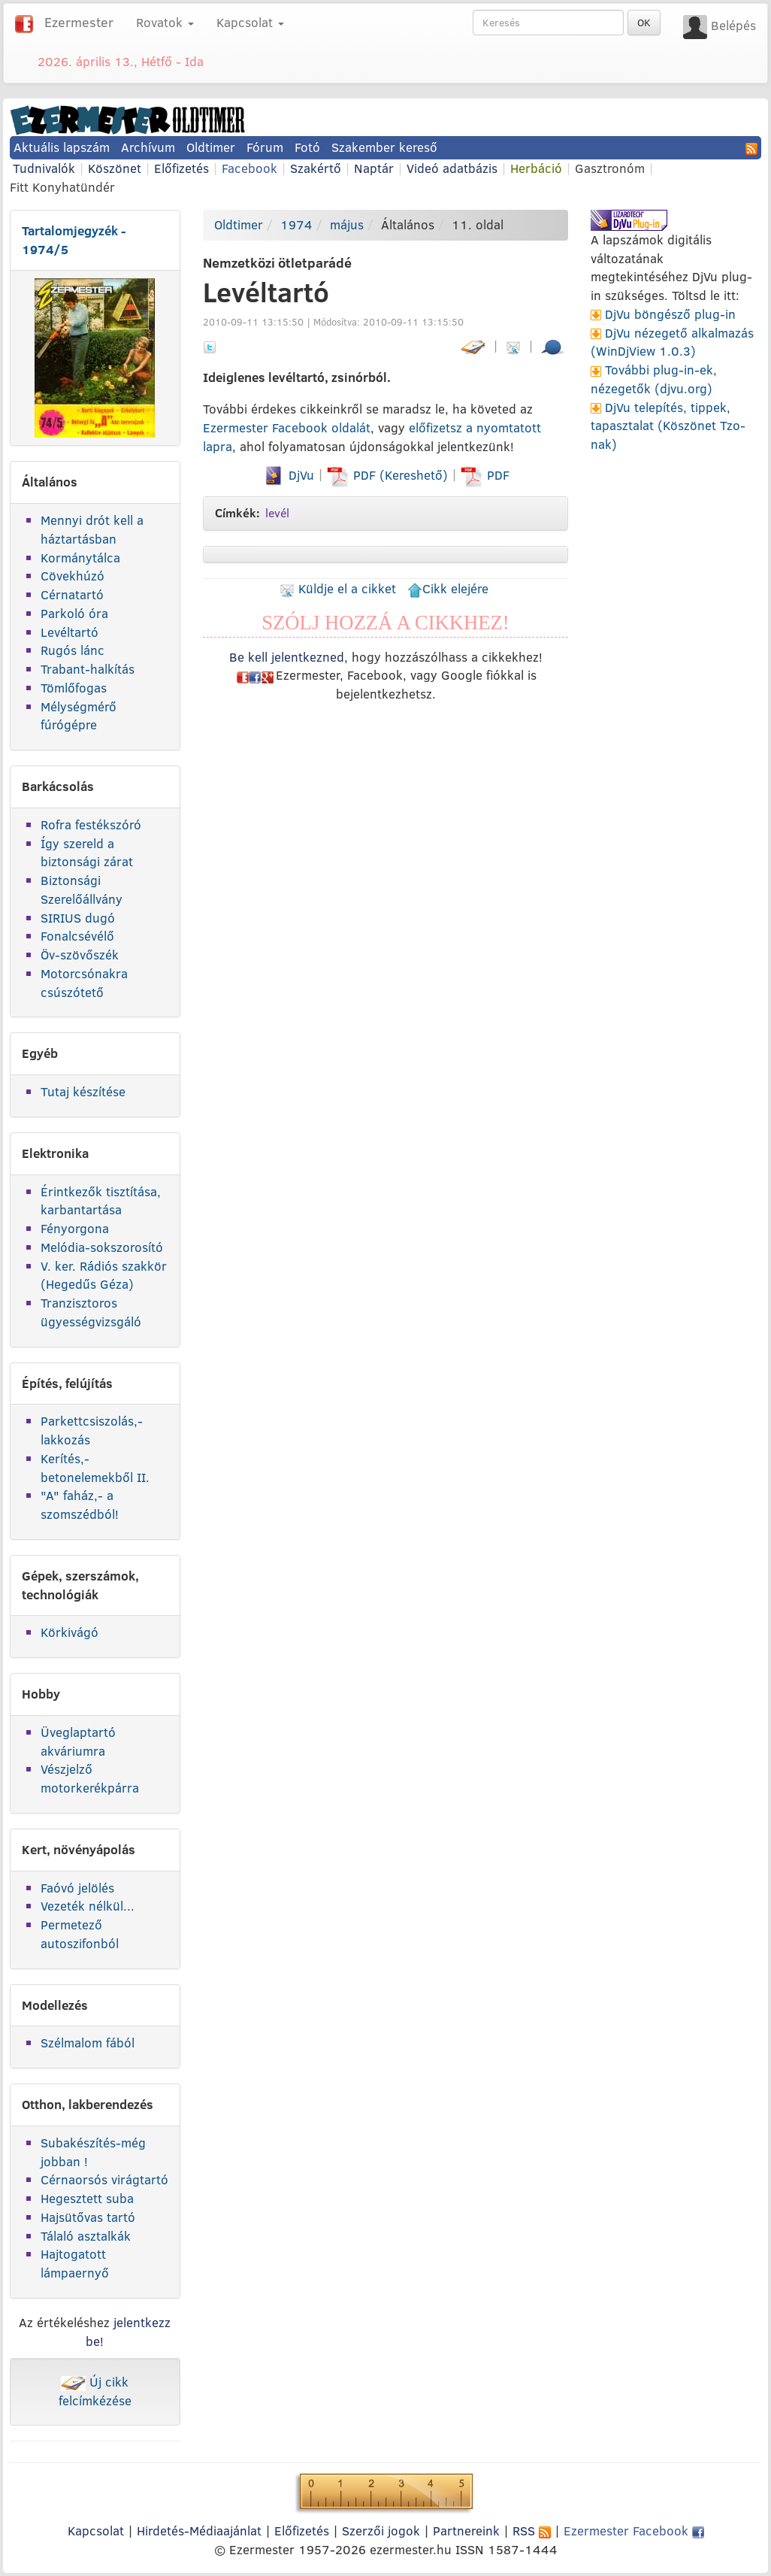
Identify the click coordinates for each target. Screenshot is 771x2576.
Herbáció (536, 168)
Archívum (148, 147)
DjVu (288, 474)
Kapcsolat (96, 2530)
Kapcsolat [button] (250, 22)
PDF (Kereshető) (389, 474)
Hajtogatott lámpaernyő (75, 2263)
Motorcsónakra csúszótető (84, 983)
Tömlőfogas (74, 687)
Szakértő (315, 168)
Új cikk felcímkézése (95, 2391)
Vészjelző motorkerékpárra (90, 1778)
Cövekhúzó (72, 575)
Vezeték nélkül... (88, 1905)
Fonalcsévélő (77, 935)
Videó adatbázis (452, 168)
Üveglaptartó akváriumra (78, 1741)
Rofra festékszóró (91, 824)
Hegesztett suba (87, 2198)
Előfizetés (181, 168)
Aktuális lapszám (62, 147)
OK (644, 22)
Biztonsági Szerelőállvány (81, 889)
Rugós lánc (72, 650)
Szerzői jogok (381, 2530)
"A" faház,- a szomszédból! (80, 1505)
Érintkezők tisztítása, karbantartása (101, 1201)
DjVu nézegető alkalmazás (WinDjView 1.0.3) (672, 342)
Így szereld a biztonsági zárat (87, 853)
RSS (531, 2530)
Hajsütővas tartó (88, 2217)
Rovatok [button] (165, 22)
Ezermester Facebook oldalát (286, 427)
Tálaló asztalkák (86, 2235)
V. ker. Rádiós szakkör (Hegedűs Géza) (104, 1275)
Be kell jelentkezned (286, 656)
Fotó (307, 147)
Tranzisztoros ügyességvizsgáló (91, 1312)
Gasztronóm (610, 168)
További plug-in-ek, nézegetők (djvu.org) (654, 379)
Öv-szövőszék (80, 954)
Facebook (249, 168)
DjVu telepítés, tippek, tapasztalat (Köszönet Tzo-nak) (668, 426)
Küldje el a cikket (338, 588)
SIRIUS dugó (78, 917)
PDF (485, 474)
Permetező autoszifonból (80, 1934)
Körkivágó (69, 1632)
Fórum (264, 147)
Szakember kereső (384, 147)
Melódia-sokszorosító (102, 1247)
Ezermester (78, 22)
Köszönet (114, 168)
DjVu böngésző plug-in (670, 314)
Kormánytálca (80, 557)
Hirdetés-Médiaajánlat (199, 2530)
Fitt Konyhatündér (62, 186)
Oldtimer (210, 147)
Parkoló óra (74, 613)
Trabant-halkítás (88, 668)
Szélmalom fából (88, 2042)
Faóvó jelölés (77, 1887)
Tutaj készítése (83, 1091)
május (347, 224)
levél (277, 513)
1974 (296, 224)
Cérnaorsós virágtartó (104, 2179)
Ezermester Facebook (634, 2530)
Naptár (374, 168)
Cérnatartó (72, 594)
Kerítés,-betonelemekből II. (95, 1468)
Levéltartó (69, 632)
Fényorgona (75, 1228)
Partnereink (466, 2530)
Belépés (733, 25)
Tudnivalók (44, 168)
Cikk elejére (447, 588)
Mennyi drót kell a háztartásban (92, 529)
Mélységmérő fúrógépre (78, 716)
